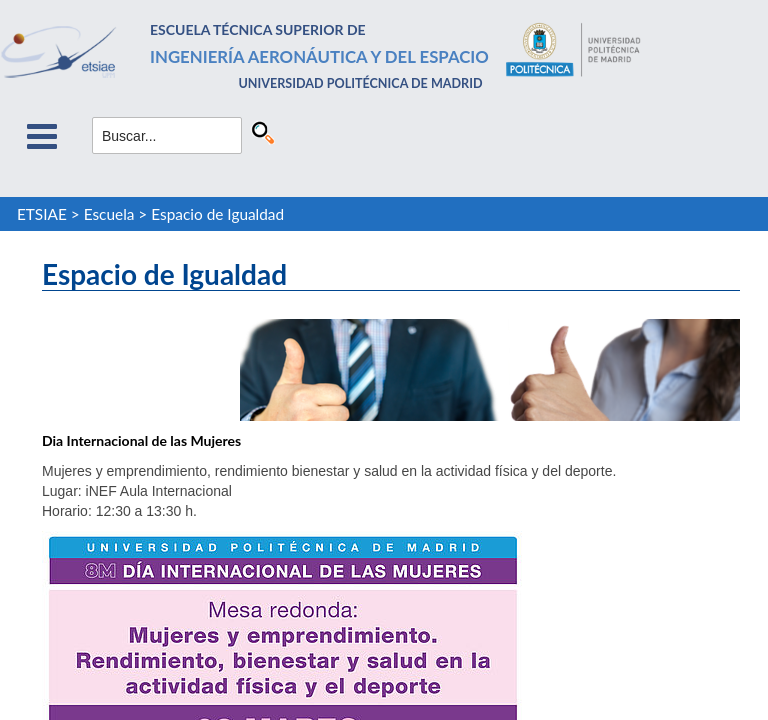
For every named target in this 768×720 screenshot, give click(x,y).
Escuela (109, 214)
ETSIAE (42, 214)
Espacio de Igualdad (217, 214)
